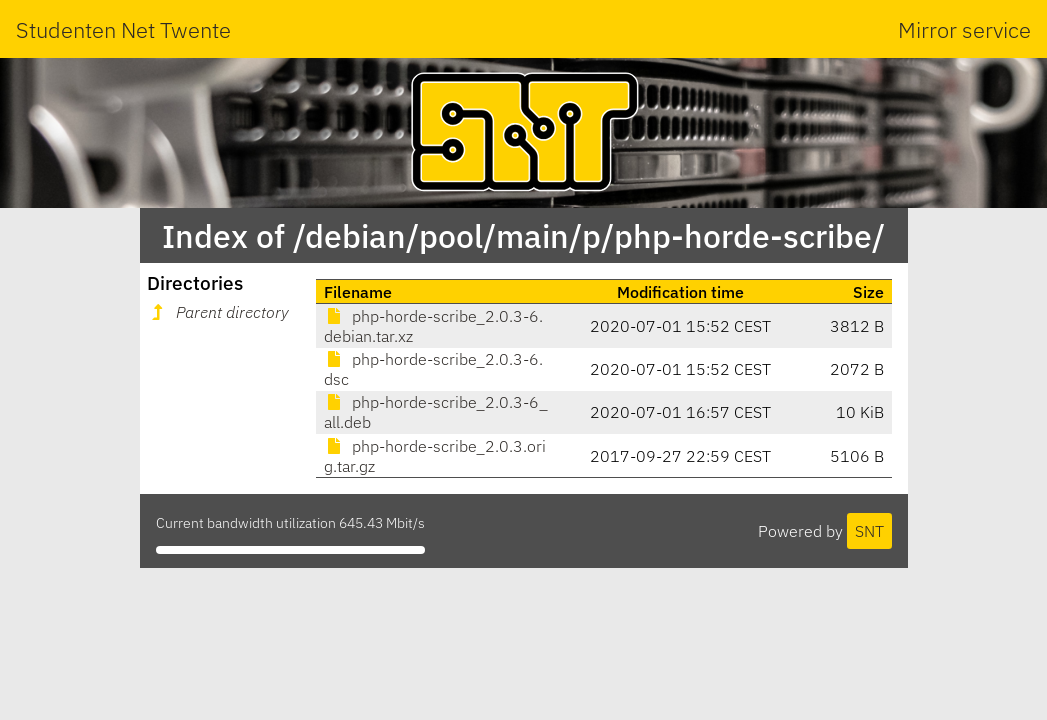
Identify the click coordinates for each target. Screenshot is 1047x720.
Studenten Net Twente (123, 29)
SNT (869, 531)
